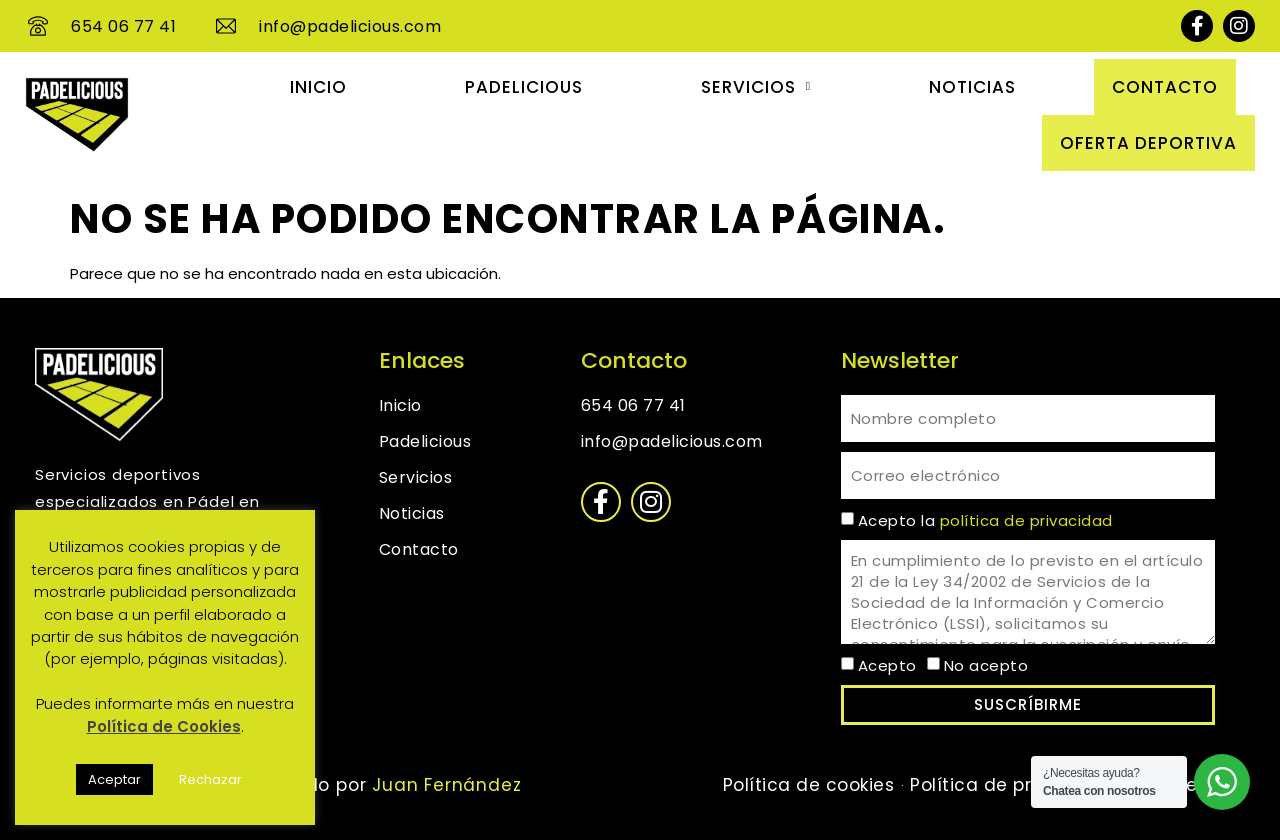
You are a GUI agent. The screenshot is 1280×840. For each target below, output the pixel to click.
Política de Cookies (164, 726)
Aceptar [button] (114, 779)
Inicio (318, 87)
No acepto (986, 665)
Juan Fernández (443, 785)
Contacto (1165, 87)
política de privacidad (1026, 520)
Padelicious (524, 87)
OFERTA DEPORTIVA (1148, 143)
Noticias (972, 87)
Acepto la (985, 520)
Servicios (756, 87)
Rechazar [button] (210, 779)
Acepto (887, 665)
